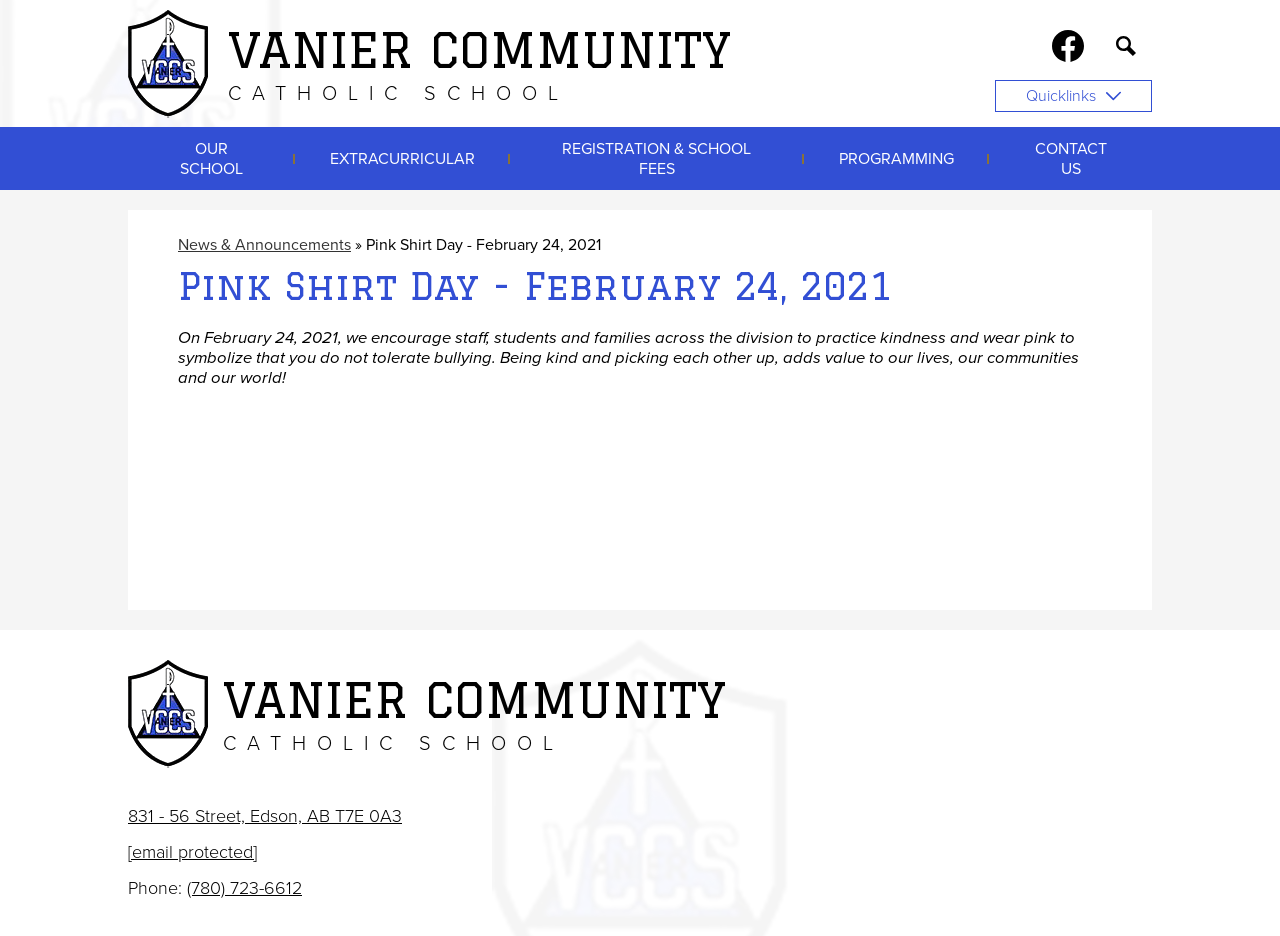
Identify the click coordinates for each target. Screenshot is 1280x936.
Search (1126, 50)
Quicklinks (1073, 96)
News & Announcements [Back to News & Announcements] (264, 245)
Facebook (1068, 50)
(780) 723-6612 (244, 888)
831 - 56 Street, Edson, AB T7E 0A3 (265, 816)
